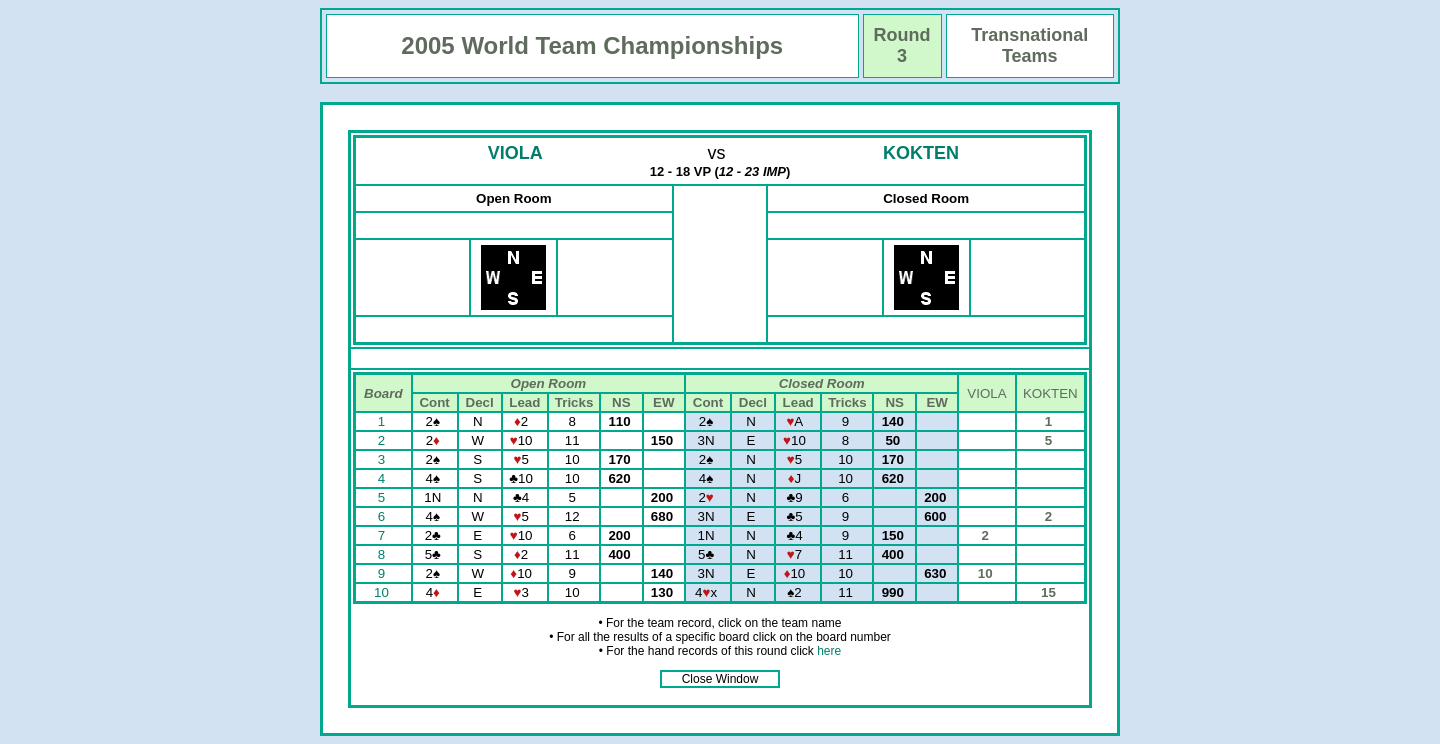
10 (383, 592)
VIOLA (515, 153)
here (829, 651)
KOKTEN (921, 153)
